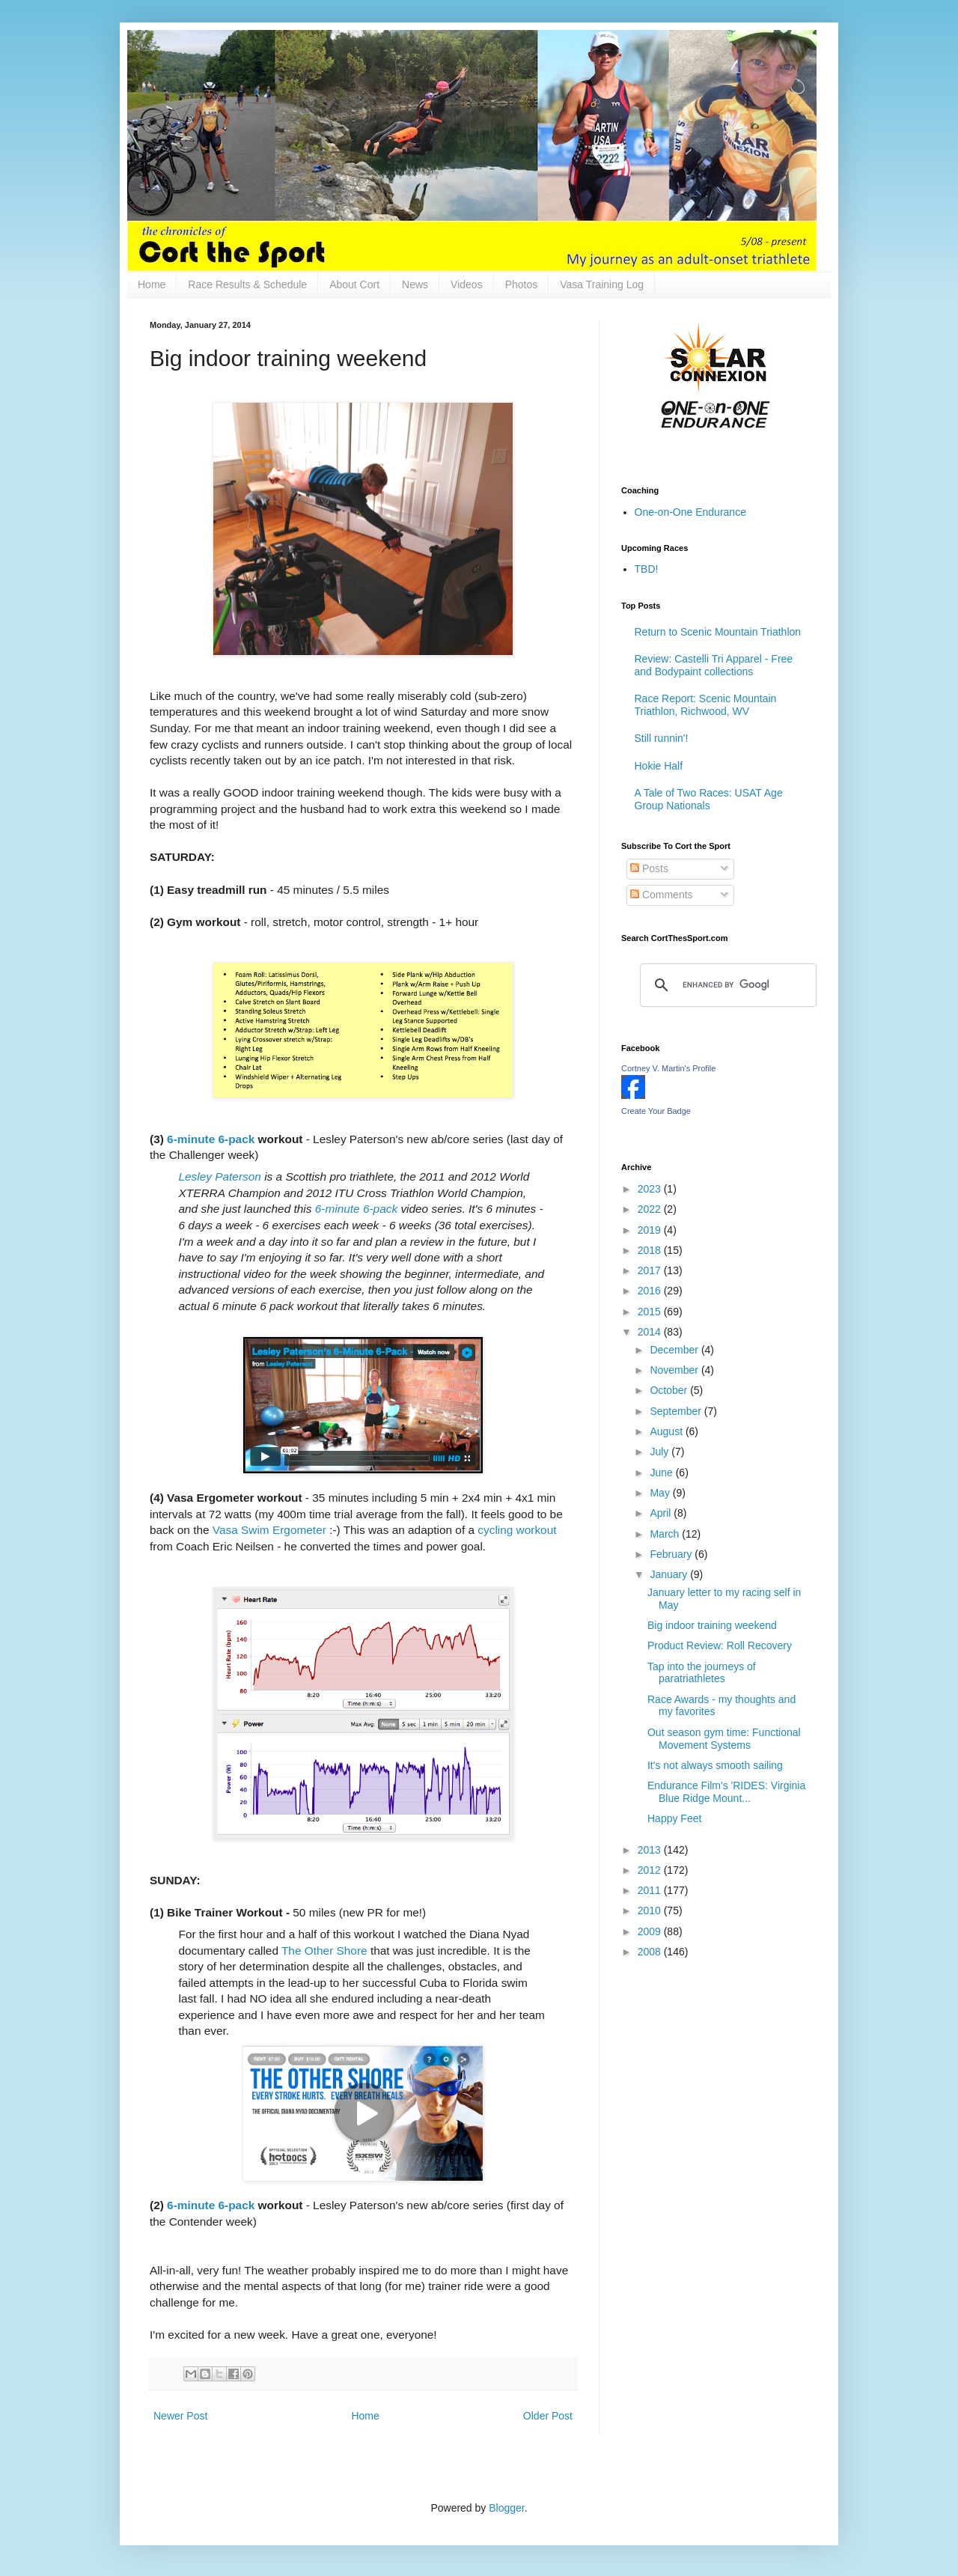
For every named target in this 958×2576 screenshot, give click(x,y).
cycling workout (517, 1529)
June (662, 1473)
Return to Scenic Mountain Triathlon (718, 632)
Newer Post (180, 2416)
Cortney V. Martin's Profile (668, 1068)
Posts (649, 868)
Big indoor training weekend (712, 1625)
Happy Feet (674, 1818)
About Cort (354, 284)
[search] (726, 985)
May (661, 1493)
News (415, 284)
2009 (651, 1931)
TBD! (647, 569)
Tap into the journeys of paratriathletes (701, 1672)
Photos (521, 284)
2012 (651, 1870)
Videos (467, 284)
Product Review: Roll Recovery (719, 1645)
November (675, 1370)
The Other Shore (324, 1950)
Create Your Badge (656, 1110)
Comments (661, 895)
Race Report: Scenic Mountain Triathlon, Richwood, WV (706, 704)
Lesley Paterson (220, 1176)
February (672, 1554)
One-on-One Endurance (690, 512)
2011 (651, 1890)
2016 (651, 1291)
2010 (651, 1910)
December (675, 1350)
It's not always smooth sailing (715, 1765)
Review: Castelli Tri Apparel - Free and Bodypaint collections (714, 665)
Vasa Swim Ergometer (269, 1529)
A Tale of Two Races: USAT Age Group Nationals (709, 799)
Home (151, 284)
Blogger (506, 2508)
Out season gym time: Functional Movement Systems (724, 1738)
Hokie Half (659, 766)
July (660, 1452)
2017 (651, 1270)
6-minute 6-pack (210, 1139)
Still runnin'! (662, 738)
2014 (651, 1332)
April (662, 1513)
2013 (651, 1850)
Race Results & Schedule (247, 284)
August (667, 1431)
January (670, 1574)
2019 (651, 1230)
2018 (651, 1250)
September (677, 1411)
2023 (651, 1189)
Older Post (548, 2416)
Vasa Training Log (602, 284)
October (670, 1390)
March (666, 1534)
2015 (651, 1312)
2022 (651, 1209)
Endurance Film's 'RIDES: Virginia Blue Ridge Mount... (726, 1791)
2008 (651, 1952)
